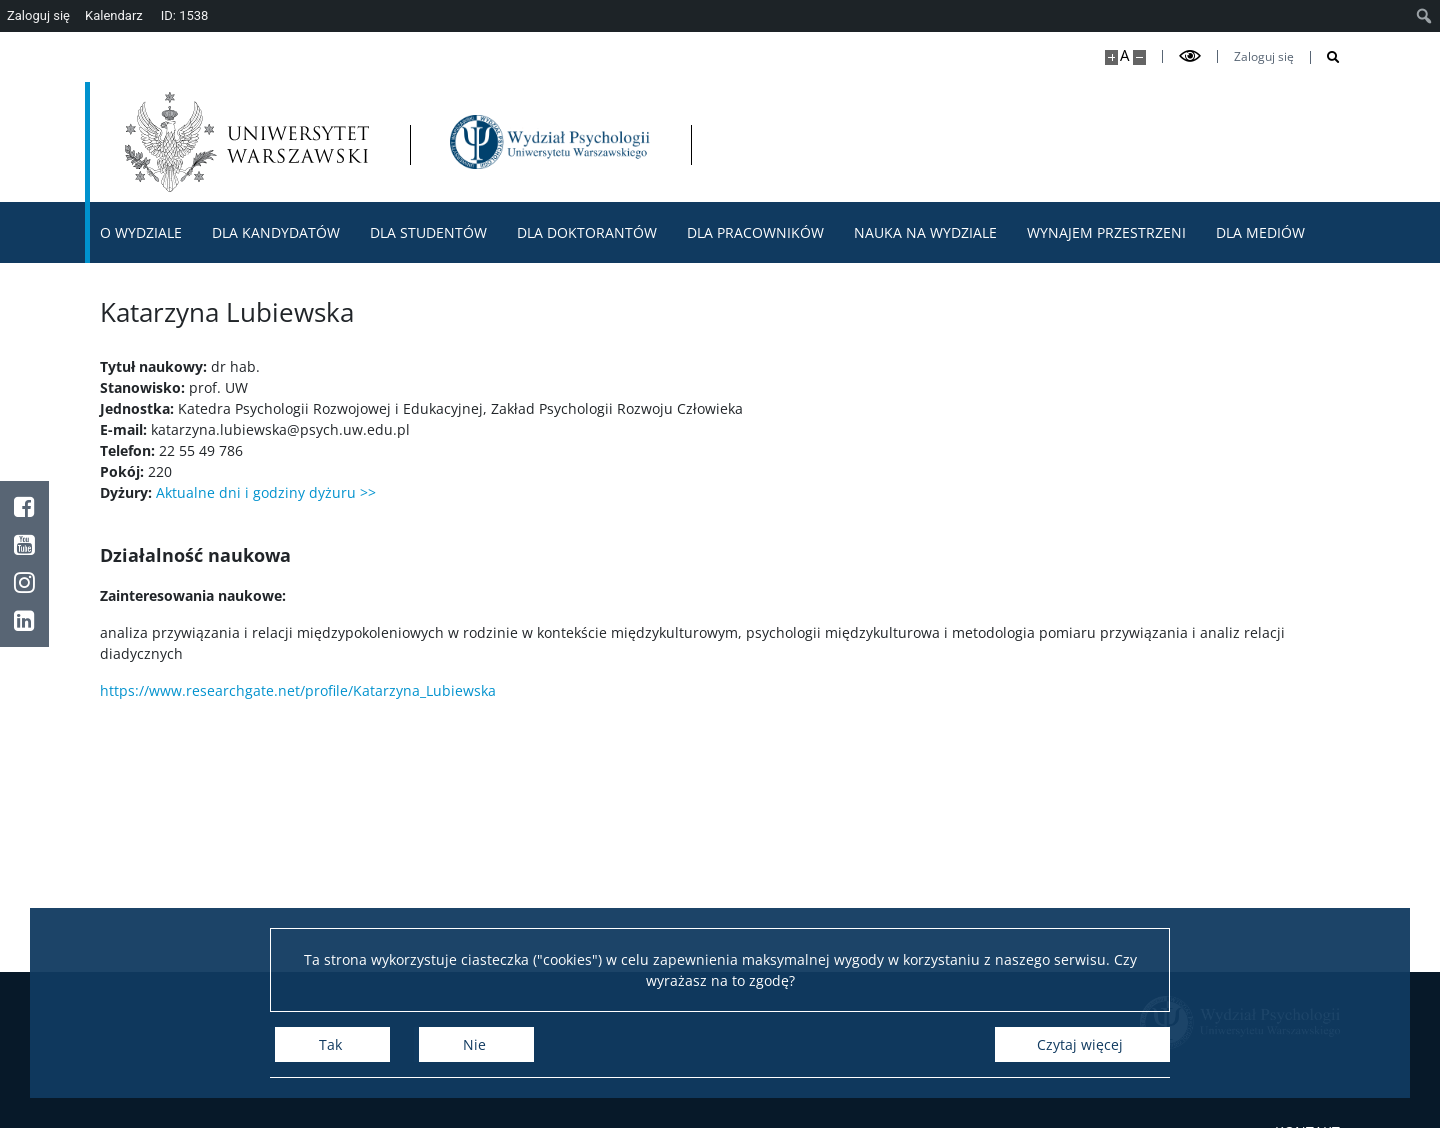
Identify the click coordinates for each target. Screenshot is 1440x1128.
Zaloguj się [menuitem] (38, 15)
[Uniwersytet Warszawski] (247, 142)
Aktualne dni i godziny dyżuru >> (266, 492)
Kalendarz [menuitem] (114, 15)
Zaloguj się (1264, 57)
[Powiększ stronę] (1111, 57)
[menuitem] (1424, 16)
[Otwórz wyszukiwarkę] (1325, 57)
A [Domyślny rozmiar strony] (1124, 55)
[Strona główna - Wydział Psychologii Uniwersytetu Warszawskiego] (550, 142)
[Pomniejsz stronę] (1139, 57)
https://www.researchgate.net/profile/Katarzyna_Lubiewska (298, 690)
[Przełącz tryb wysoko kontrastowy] (1190, 56)
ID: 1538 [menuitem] (185, 15)
